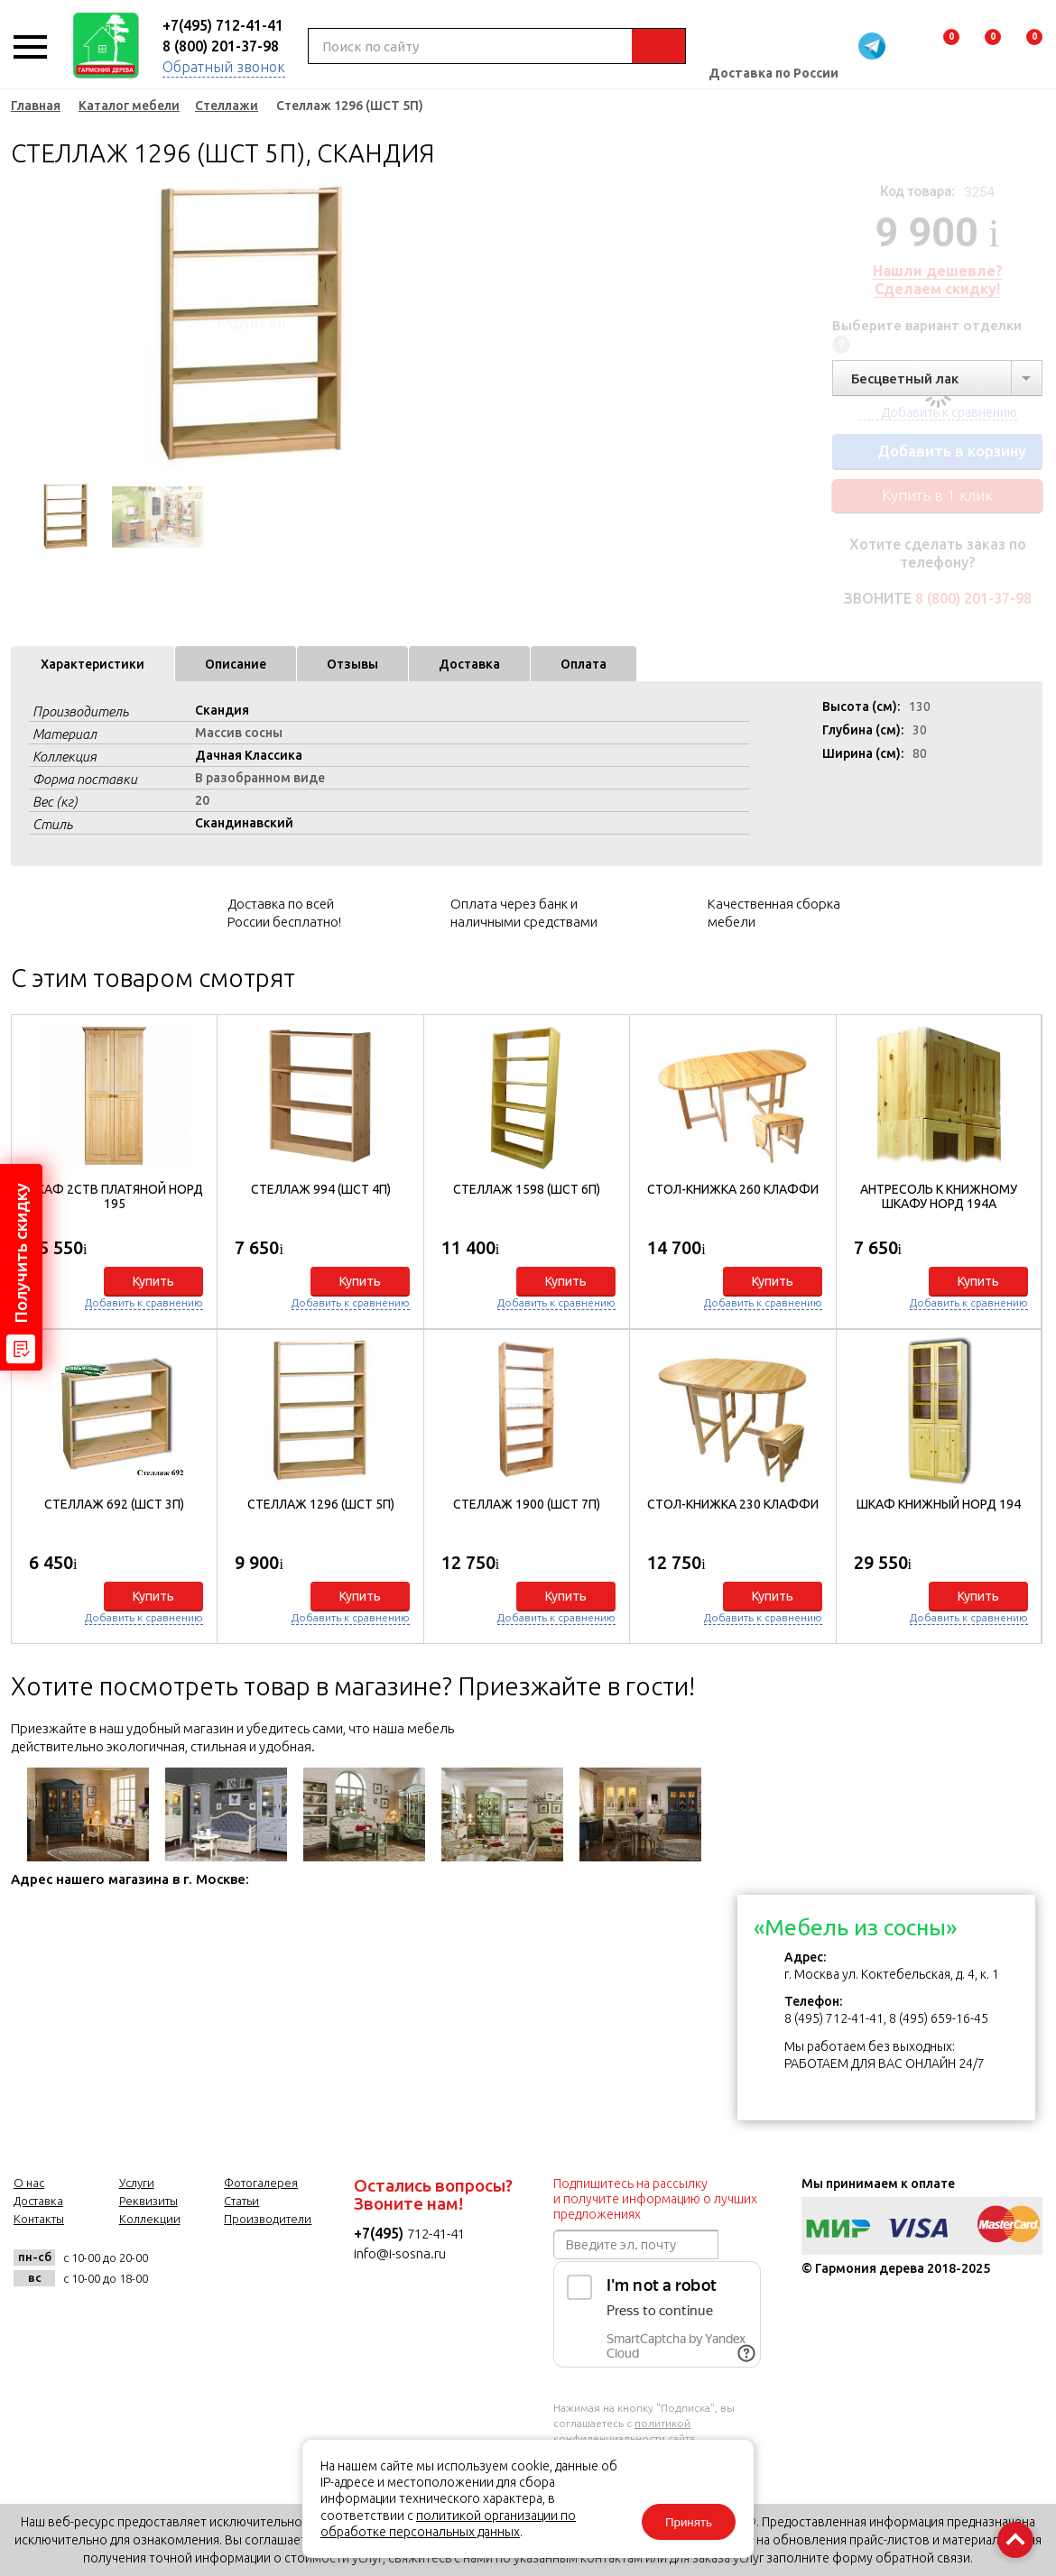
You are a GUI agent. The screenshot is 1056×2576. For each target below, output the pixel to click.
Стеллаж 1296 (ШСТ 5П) (320, 1504)
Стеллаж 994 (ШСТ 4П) (321, 1189)
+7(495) (380, 2233)
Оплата (583, 664)
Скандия (222, 710)
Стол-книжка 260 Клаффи (733, 1189)
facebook (224, 2267)
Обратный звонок (223, 67)
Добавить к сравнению (144, 1302)
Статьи (241, 2200)
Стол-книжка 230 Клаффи (733, 1504)
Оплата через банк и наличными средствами (523, 912)
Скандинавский (244, 823)
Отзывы (352, 664)
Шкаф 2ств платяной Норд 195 (114, 1196)
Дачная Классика (248, 755)
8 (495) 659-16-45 (938, 2018)
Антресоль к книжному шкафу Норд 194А (938, 1196)
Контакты (39, 2218)
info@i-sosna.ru (400, 2253)
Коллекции (150, 2218)
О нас (29, 2182)
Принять (688, 2522)
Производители (267, 2218)
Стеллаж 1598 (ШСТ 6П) (526, 1189)
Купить (153, 1281)
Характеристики (92, 664)
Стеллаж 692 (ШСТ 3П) (114, 1504)
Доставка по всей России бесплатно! (284, 912)
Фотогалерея (261, 2182)
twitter (268, 2267)
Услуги (136, 2182)
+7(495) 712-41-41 (222, 25)
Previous (24, 325)
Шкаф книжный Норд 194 (939, 1504)
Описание (235, 664)
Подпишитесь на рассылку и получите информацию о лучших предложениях (655, 2198)
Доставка (469, 664)
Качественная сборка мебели (774, 912)
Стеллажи (226, 105)
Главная (35, 105)
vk (180, 2267)
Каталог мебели (129, 105)
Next (444, 325)
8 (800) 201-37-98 (220, 46)
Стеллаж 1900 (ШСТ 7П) (526, 1504)
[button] (1019, 1325)
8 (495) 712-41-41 (834, 2018)
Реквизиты (148, 2200)
